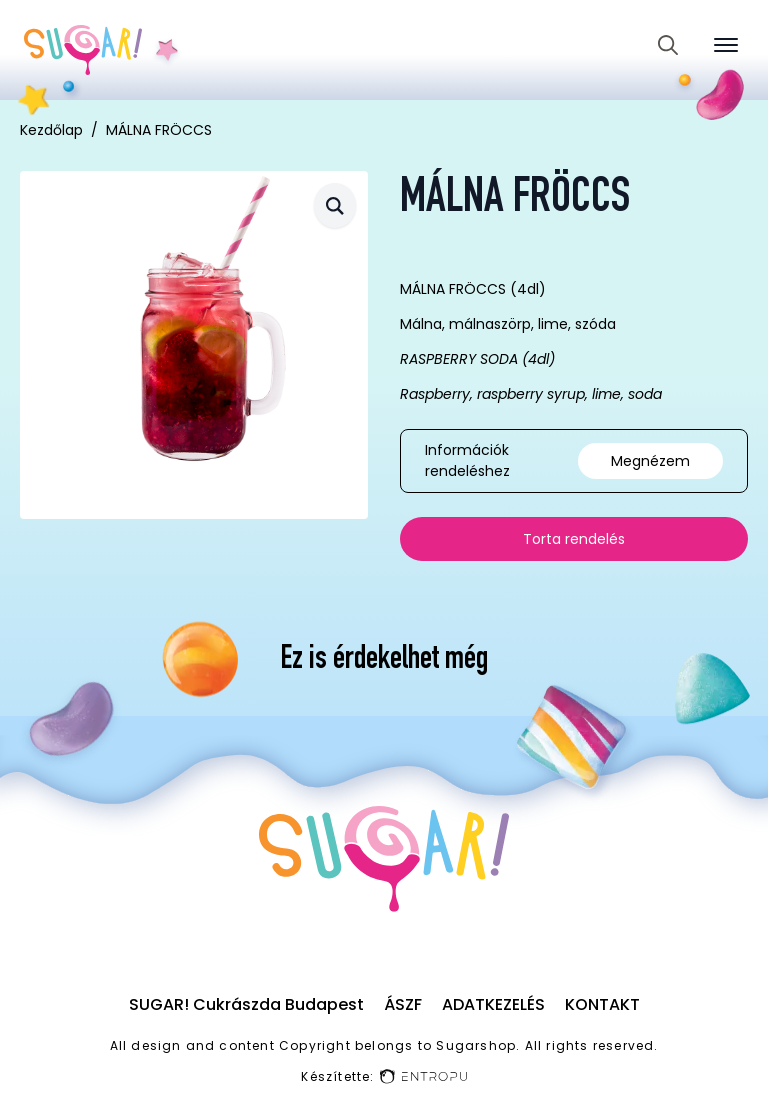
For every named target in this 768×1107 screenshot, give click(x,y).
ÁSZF (403, 1004)
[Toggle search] (668, 45)
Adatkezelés (493, 1004)
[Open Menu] (726, 45)
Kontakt (602, 1004)
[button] (335, 205)
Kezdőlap (51, 130)
